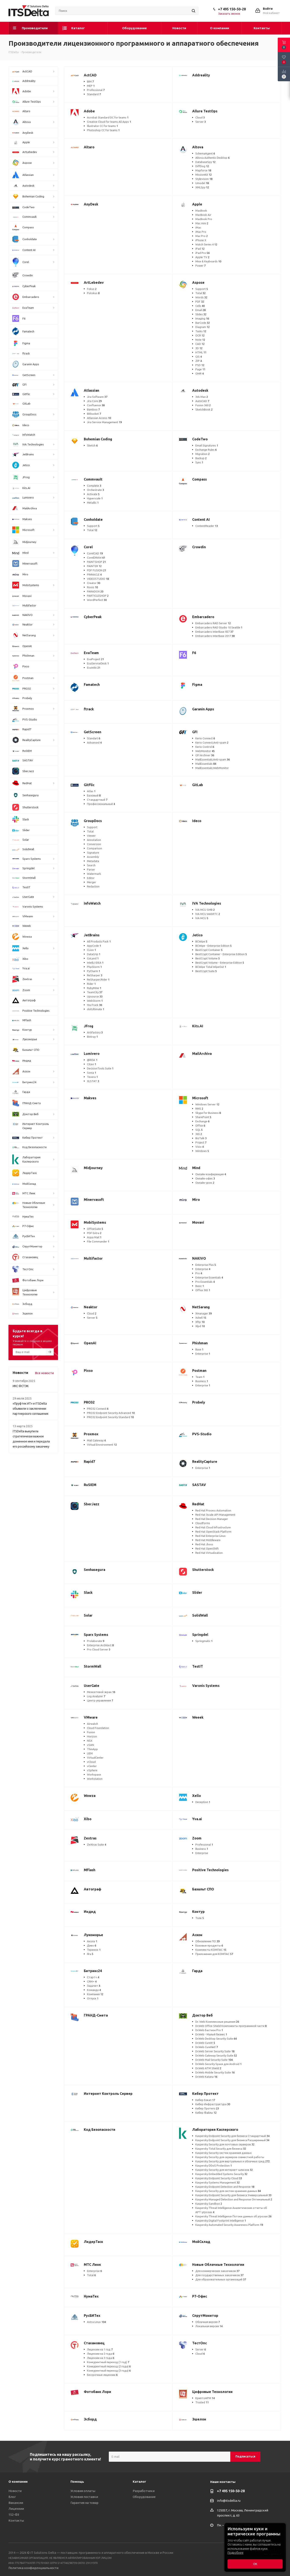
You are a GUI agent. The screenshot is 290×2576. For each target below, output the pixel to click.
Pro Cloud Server (98, 1649)
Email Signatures (206, 445)
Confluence (96, 405)
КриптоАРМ (205, 2398)
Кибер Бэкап (205, 2099)
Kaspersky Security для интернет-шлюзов (224, 2169)
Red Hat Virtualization (209, 1552)
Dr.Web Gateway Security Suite (216, 2055)
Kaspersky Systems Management (217, 2182)
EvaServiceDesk (98, 663)
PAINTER (94, 566)
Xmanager (203, 1313)
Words (201, 297)
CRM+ (92, 1981)
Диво (91, 1945)
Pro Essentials (205, 1281)
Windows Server (207, 1104)
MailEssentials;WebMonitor (212, 767)
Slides (200, 314)
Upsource (94, 996)
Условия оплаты (82, 2491)
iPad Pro (202, 252)
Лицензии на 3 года (100, 2357)
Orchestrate (95, 489)
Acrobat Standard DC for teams (107, 117)
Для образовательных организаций (220, 2279)
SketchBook (204, 409)
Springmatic (204, 1640)
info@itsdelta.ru (228, 2500)
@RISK (92, 1059)
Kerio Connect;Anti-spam (211, 742)
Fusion (91, 1732)
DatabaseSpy (205, 161)
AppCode (94, 945)
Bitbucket (94, 413)
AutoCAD (202, 400)
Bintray (92, 1036)
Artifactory (95, 1032)
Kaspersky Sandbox (208, 2203)
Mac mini (201, 223)
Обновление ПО (207, 1941)
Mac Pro (201, 235)
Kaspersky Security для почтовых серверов (224, 2144)
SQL (199, 1129)
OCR (199, 335)
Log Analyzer (96, 1696)
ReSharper (94, 975)
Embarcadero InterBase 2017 (215, 635)
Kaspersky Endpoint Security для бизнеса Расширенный (232, 2140)
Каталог (139, 2481)
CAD (199, 343)
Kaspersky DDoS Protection (213, 2165)
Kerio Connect (205, 738)
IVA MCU (201, 918)
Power (200, 265)
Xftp (199, 1321)
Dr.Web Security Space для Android (218, 2063)
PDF (199, 301)
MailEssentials (205, 763)
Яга (90, 1953)
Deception (202, 1801)
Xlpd (200, 1326)
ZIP (198, 360)
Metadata (93, 861)
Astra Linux (96, 2321)
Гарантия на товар (84, 2502)
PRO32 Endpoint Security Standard (110, 1417)
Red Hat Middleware (208, 1540)
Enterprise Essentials (209, 1277)
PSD (199, 365)
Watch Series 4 (206, 244)
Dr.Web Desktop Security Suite (216, 2038)
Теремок (94, 1949)
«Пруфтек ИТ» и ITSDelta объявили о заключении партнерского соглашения (30, 1408)
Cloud (200, 117)
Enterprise (202, 1268)
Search (91, 865)
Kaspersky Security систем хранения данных (223, 2152)
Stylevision (203, 178)
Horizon (92, 1736)
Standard (94, 94)
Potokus (93, 293)
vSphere (92, 1770)
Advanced (94, 742)
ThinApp (92, 1749)
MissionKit (203, 174)
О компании (18, 2481)
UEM (90, 1753)
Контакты (16, 2520)
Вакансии (15, 2502)
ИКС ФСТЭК (21, 1386)
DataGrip (93, 954)
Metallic (93, 502)
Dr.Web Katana (206, 2076)
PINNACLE (94, 574)
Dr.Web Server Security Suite (214, 2051)
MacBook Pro (203, 219)
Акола (92, 1941)
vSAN (90, 1744)
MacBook (201, 210)
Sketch (92, 445)
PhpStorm (94, 966)
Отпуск (92, 1998)
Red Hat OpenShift (207, 1548)
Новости (15, 2491)
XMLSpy (202, 187)
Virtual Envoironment (102, 1444)
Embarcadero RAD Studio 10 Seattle (218, 627)
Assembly (93, 856)
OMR (199, 373)
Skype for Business (208, 1112)
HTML (200, 352)
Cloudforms (202, 1523)
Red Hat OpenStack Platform (213, 1531)
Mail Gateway (96, 1440)
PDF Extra (94, 1233)
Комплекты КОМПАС (210, 1949)
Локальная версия (208, 2326)
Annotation (94, 839)
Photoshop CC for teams (103, 130)
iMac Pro (200, 231)
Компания (95, 1994)
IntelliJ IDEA (95, 962)
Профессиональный (101, 803)
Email (200, 310)
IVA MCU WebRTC (207, 913)
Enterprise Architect (100, 1645)
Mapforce (203, 170)
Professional (96, 89)
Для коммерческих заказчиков (217, 2270)
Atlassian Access (99, 417)
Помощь (77, 2481)
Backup (201, 458)
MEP (91, 85)
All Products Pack (99, 941)
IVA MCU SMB (205, 909)
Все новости (44, 1373)
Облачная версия (207, 2321)
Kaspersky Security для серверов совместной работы (229, 2157)
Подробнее (235, 2552)
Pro (198, 1273)
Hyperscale (95, 498)
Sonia (91, 1072)
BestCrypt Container (208, 949)
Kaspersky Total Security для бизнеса (220, 2148)
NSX (89, 1740)
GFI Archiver (204, 755)
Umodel (202, 183)
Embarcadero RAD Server (213, 623)
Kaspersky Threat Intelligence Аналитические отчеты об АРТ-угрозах (231, 2210)
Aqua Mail (94, 1237)
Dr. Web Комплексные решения (217, 2021)
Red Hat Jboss (204, 1544)
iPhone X (200, 240)
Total (200, 293)
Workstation (94, 1778)
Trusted (202, 2402)
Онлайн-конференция (210, 1174)
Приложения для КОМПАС (214, 1953)
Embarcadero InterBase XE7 (214, 631)
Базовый (94, 795)
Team (199, 1376)
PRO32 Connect (97, 1408)
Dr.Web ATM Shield (208, 2068)
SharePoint (203, 1117)
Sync (199, 462)
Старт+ (93, 1977)
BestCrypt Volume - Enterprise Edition (219, 962)
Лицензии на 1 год (100, 2349)
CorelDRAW (96, 557)
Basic (199, 1285)
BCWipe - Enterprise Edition (213, 945)
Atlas (91, 791)
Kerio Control (204, 746)
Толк (199, 1917)
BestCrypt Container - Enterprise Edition (221, 954)
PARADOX (95, 591)
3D (198, 348)
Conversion (94, 844)
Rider (91, 983)
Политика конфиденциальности (33, 2568)
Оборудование (144, 2497)
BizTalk (201, 1138)
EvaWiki (93, 667)
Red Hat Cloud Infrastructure (213, 1527)
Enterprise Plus (205, 1264)
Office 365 (202, 1290)
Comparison (94, 848)
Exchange (202, 1121)
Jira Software (97, 396)
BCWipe (201, 941)
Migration (202, 453)
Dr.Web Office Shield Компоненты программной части (231, 2025)
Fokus (92, 288)
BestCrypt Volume (207, 958)
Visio (199, 1146)
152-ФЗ (13, 2514)
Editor (91, 877)
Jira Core (94, 400)
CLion (91, 949)
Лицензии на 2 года (100, 2353)
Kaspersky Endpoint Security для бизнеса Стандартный (232, 2135)
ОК (255, 2564)
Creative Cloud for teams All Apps (109, 121)
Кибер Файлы (206, 2112)
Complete (94, 485)
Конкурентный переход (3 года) (109, 2370)
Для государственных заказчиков (219, 2275)
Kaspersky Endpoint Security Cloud (218, 2178)
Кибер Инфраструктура (212, 2104)
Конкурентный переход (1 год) (108, 2362)
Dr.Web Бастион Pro (209, 2030)
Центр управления (100, 1700)
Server (200, 121)
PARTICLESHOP (98, 595)
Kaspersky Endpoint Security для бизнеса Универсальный (233, 2195)
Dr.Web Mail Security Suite (214, 2059)
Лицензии (16, 2508)
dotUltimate (95, 1009)
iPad (199, 248)
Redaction (93, 886)
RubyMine (94, 987)
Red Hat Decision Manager (211, 1518)
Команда (94, 1989)
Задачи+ (93, 1985)
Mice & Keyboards (208, 261)
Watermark (94, 873)
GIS (198, 356)
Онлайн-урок (204, 1182)
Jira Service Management (104, 422)
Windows (202, 1150)
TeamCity (94, 992)
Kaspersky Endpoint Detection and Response (224, 2186)
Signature (93, 852)
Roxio (92, 587)
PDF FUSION (96, 570)
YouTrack (94, 1004)
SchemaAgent (205, 153)
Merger (91, 882)
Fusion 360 (203, 405)
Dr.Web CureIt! (205, 2042)
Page (200, 369)
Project (200, 1142)
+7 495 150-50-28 (232, 9)
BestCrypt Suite (206, 971)
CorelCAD (95, 553)
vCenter (92, 1766)
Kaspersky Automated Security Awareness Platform (229, 2224)
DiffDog (202, 166)
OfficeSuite (95, 1228)
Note (200, 339)
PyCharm (93, 971)
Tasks (200, 331)
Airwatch (92, 1723)
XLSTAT (93, 1081)
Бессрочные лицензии (102, 2374)
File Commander (98, 1241)
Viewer (91, 835)
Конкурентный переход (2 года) (109, 2366)
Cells (200, 305)
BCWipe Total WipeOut (210, 966)
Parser (91, 869)
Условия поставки (84, 2497)
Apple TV (202, 257)
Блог (12, 2497)
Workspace (94, 1774)
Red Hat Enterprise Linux (210, 1535)
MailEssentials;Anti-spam (212, 759)
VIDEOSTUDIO (98, 578)
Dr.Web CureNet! (206, 2047)
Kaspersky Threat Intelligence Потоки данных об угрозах (233, 2216)
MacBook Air (203, 214)
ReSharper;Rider (98, 979)
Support (201, 288)
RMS (199, 1108)
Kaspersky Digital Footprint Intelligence (220, 2220)
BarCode (202, 322)
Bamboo (93, 409)
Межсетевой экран (101, 1691)
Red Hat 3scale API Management (215, 1514)
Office (200, 1125)
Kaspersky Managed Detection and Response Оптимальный (233, 2199)
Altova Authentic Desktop (212, 157)
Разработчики (144, 2491)
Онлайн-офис (205, 1178)
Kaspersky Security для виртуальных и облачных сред (232, 2161)
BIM (90, 81)
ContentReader (206, 525)
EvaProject (95, 659)
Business (201, 1381)
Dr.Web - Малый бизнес (211, 2034)
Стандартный (97, 799)
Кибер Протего (207, 2108)
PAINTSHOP (96, 561)
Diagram (202, 326)
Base (199, 1349)
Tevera (92, 1076)
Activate (93, 494)
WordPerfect (97, 599)
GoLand (93, 958)
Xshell (200, 1317)
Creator (93, 582)
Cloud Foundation (98, 1727)
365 (198, 1133)
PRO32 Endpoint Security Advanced (111, 1412)
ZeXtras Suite (96, 1844)
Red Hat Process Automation (213, 1510)
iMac (198, 227)
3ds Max (201, 396)
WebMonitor (205, 750)
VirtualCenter (95, 1757)
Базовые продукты (209, 1945)
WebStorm (95, 1000)
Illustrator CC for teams (102, 125)
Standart (93, 738)
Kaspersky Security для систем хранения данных (228, 2190)
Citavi (91, 1064)
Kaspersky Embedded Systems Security (221, 2173)
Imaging (202, 318)
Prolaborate (95, 1640)
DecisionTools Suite (100, 1068)
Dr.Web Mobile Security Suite (215, 2072)
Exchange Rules (206, 449)
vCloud (91, 1761)
